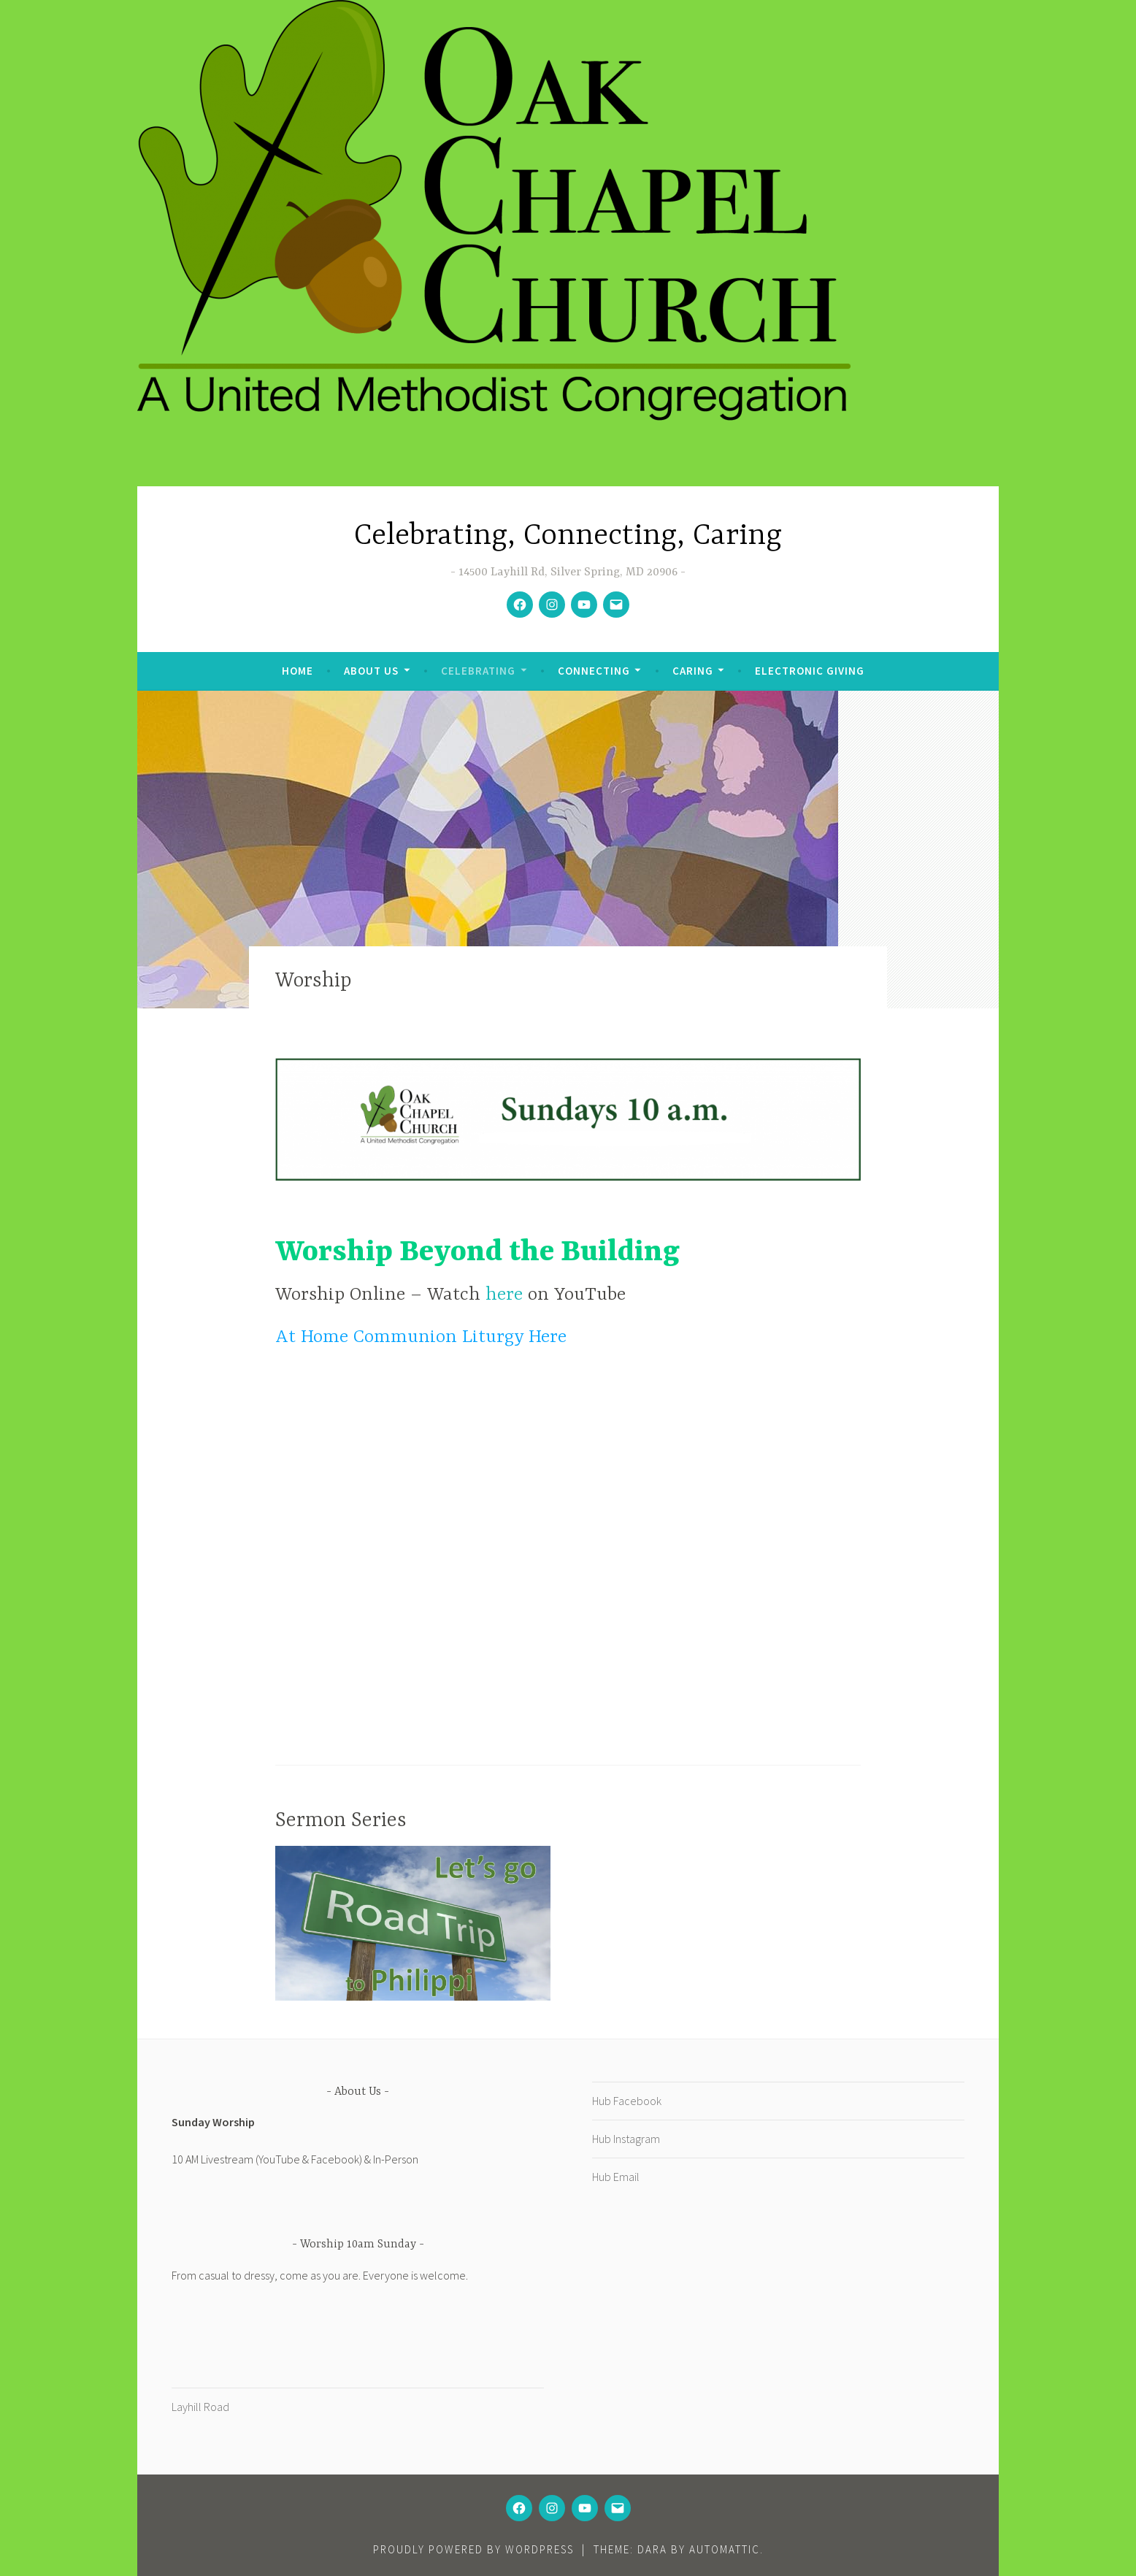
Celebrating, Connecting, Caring (568, 536)
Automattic (724, 2549)
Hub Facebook (626, 2100)
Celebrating (478, 671)
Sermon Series (341, 1821)
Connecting (594, 671)
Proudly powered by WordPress (473, 2549)
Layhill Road (200, 2406)
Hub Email (616, 2176)
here (507, 1295)
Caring (692, 671)
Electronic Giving (809, 671)
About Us (371, 671)
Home (297, 671)
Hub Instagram (626, 2138)
